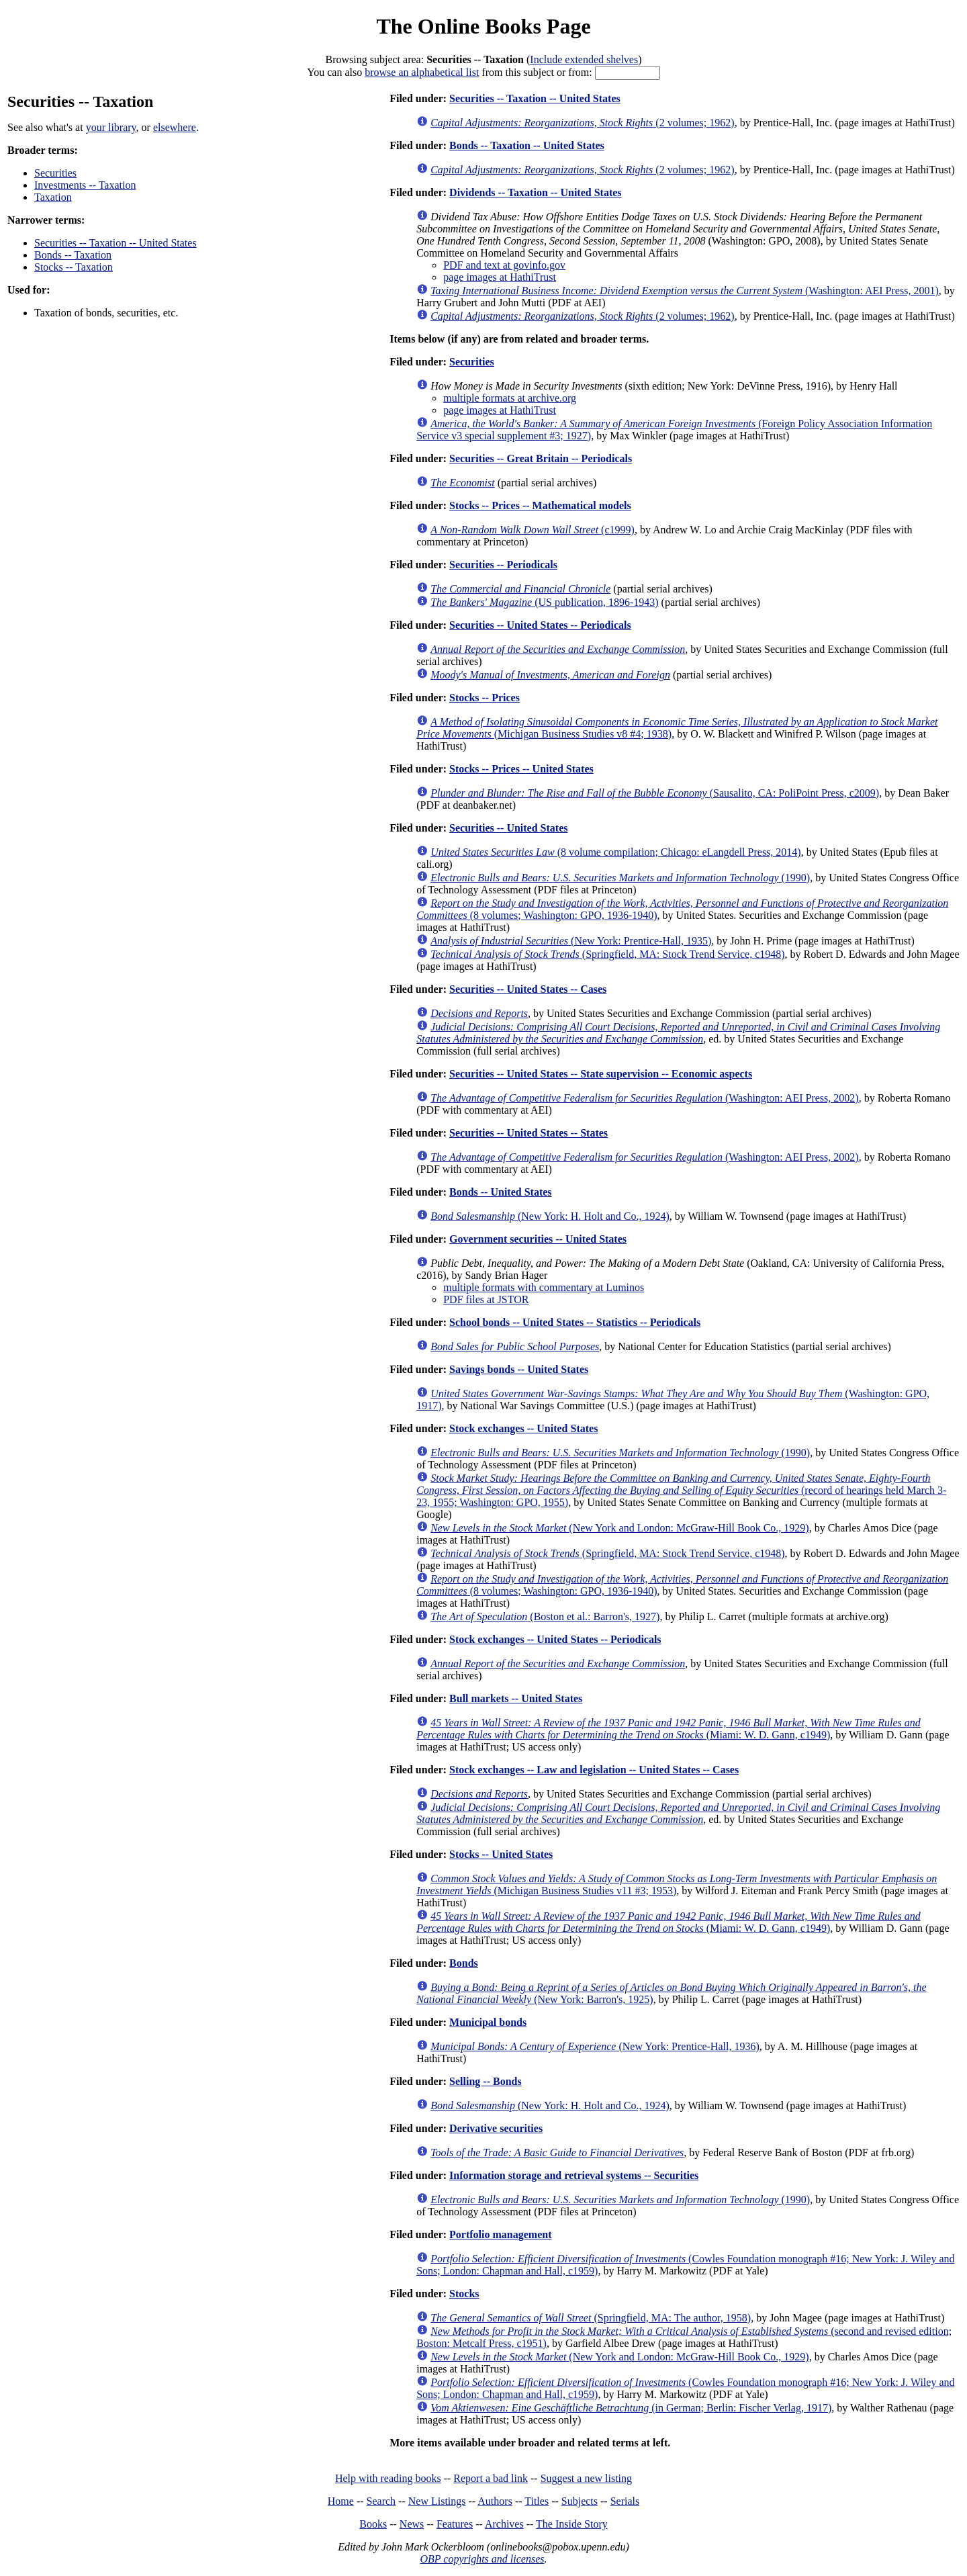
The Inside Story (572, 2524)
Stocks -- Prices (484, 697)
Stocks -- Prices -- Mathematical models (540, 505)
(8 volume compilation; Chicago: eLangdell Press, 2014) (615, 852)
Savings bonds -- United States (518, 1369)
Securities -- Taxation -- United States (115, 243)
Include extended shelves (584, 59)
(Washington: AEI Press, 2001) (684, 290)
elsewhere (174, 127)
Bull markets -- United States (515, 1698)
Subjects (579, 2501)
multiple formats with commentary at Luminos (543, 1287)
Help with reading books (388, 2478)
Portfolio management (500, 2234)
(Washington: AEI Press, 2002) (644, 1098)
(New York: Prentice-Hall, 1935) (570, 940)
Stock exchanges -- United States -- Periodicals (555, 1639)
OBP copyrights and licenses (482, 2559)
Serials (625, 2501)
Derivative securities (496, 2128)
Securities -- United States (508, 828)
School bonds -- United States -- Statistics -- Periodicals (574, 1322)
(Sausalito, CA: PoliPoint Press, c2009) (654, 793)
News (412, 2524)
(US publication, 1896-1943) (544, 602)
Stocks (464, 2293)
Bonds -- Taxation (72, 255)
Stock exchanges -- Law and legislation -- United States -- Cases (594, 1769)
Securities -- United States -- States (528, 1133)
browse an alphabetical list (422, 72)
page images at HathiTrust (499, 277)
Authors (494, 2501)
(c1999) (532, 529)
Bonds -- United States (500, 1192)
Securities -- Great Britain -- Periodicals (540, 458)
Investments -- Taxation (85, 185)
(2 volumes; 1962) (582, 122)
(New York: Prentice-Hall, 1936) (594, 2046)
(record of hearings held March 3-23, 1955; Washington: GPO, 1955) (681, 1490)
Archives (504, 2524)
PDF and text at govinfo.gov (504, 265)
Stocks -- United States (501, 1854)
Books (373, 2524)
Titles (536, 2501)
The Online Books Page (483, 26)
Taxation (53, 197)
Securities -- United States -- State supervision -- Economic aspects (600, 1073)
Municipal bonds (487, 2022)
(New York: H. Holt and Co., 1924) (550, 1216)
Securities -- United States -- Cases (527, 989)
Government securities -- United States (538, 1239)
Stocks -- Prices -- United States (521, 768)
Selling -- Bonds (485, 2081)
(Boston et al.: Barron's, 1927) (544, 1616)
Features (454, 2524)
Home (341, 2501)
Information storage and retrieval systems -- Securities (573, 2175)
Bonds (463, 1963)
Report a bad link (490, 2478)
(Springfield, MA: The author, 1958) (590, 2317)
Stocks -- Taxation (73, 267)
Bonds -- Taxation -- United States (526, 145)
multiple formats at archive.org (509, 398)
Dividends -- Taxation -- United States (535, 192)
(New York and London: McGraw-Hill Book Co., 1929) (619, 1528)
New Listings (437, 2501)
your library (111, 127)
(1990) (620, 877)
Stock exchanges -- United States (523, 1428)
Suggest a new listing (586, 2478)
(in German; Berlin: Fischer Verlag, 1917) (630, 2407)
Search (381, 2501)
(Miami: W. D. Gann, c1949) (668, 1728)
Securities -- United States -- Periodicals (540, 625)
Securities (55, 173)
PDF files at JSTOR (485, 1299)
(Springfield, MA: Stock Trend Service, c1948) (607, 954)
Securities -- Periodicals (503, 564)
